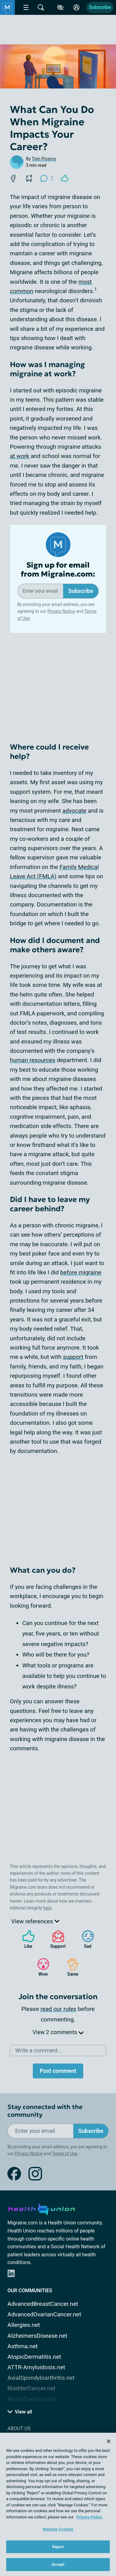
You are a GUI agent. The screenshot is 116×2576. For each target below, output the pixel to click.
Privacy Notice (61, 611)
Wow (40, 1967)
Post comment (58, 2071)
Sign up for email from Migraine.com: (58, 570)
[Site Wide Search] (40, 7)
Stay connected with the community (45, 2111)
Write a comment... (38, 2050)
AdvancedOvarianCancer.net (44, 2314)
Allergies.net (23, 2324)
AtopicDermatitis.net (34, 2356)
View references (35, 1921)
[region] (58, 2504)
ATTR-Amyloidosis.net (36, 2367)
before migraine (80, 1272)
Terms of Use (64, 2153)
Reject (58, 2546)
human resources (32, 1060)
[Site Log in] (76, 7)
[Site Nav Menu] (26, 7)
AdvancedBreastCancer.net (42, 2303)
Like (25, 1939)
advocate (74, 810)
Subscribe (100, 7)
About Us (19, 2428)
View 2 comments (57, 2032)
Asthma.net (22, 2346)
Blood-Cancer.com (31, 2399)
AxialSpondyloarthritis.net (41, 2377)
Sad (84, 1939)
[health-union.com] (41, 2208)
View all (19, 2412)
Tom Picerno (44, 158)
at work (19, 456)
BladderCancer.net (31, 2388)
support (73, 1356)
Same (70, 1967)
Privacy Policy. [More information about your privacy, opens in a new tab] (89, 2517)
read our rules (58, 2008)
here (47, 1907)
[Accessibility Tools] (60, 7)
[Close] (108, 2441)
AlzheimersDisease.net (37, 2335)
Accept (58, 2564)
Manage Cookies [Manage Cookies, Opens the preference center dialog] (58, 2529)
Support (56, 1939)
